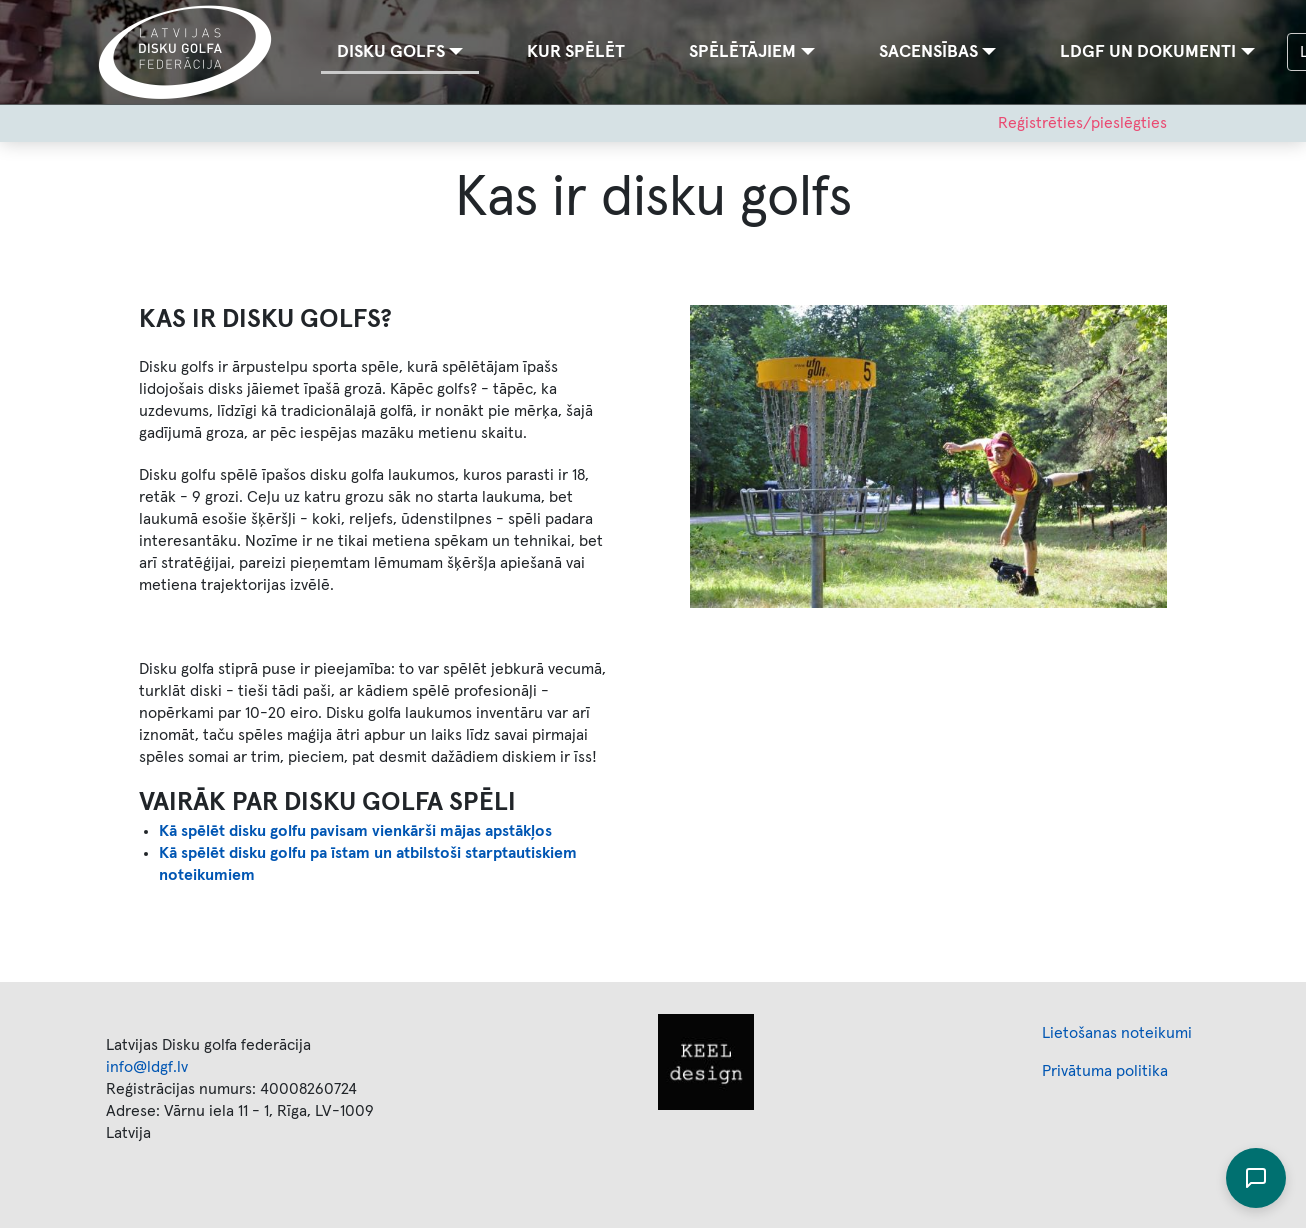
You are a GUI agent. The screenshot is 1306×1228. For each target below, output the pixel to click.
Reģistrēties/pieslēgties (1082, 123)
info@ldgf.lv (147, 1067)
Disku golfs (391, 52)
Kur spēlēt (576, 52)
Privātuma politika (1105, 1071)
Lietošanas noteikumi (1117, 1033)
